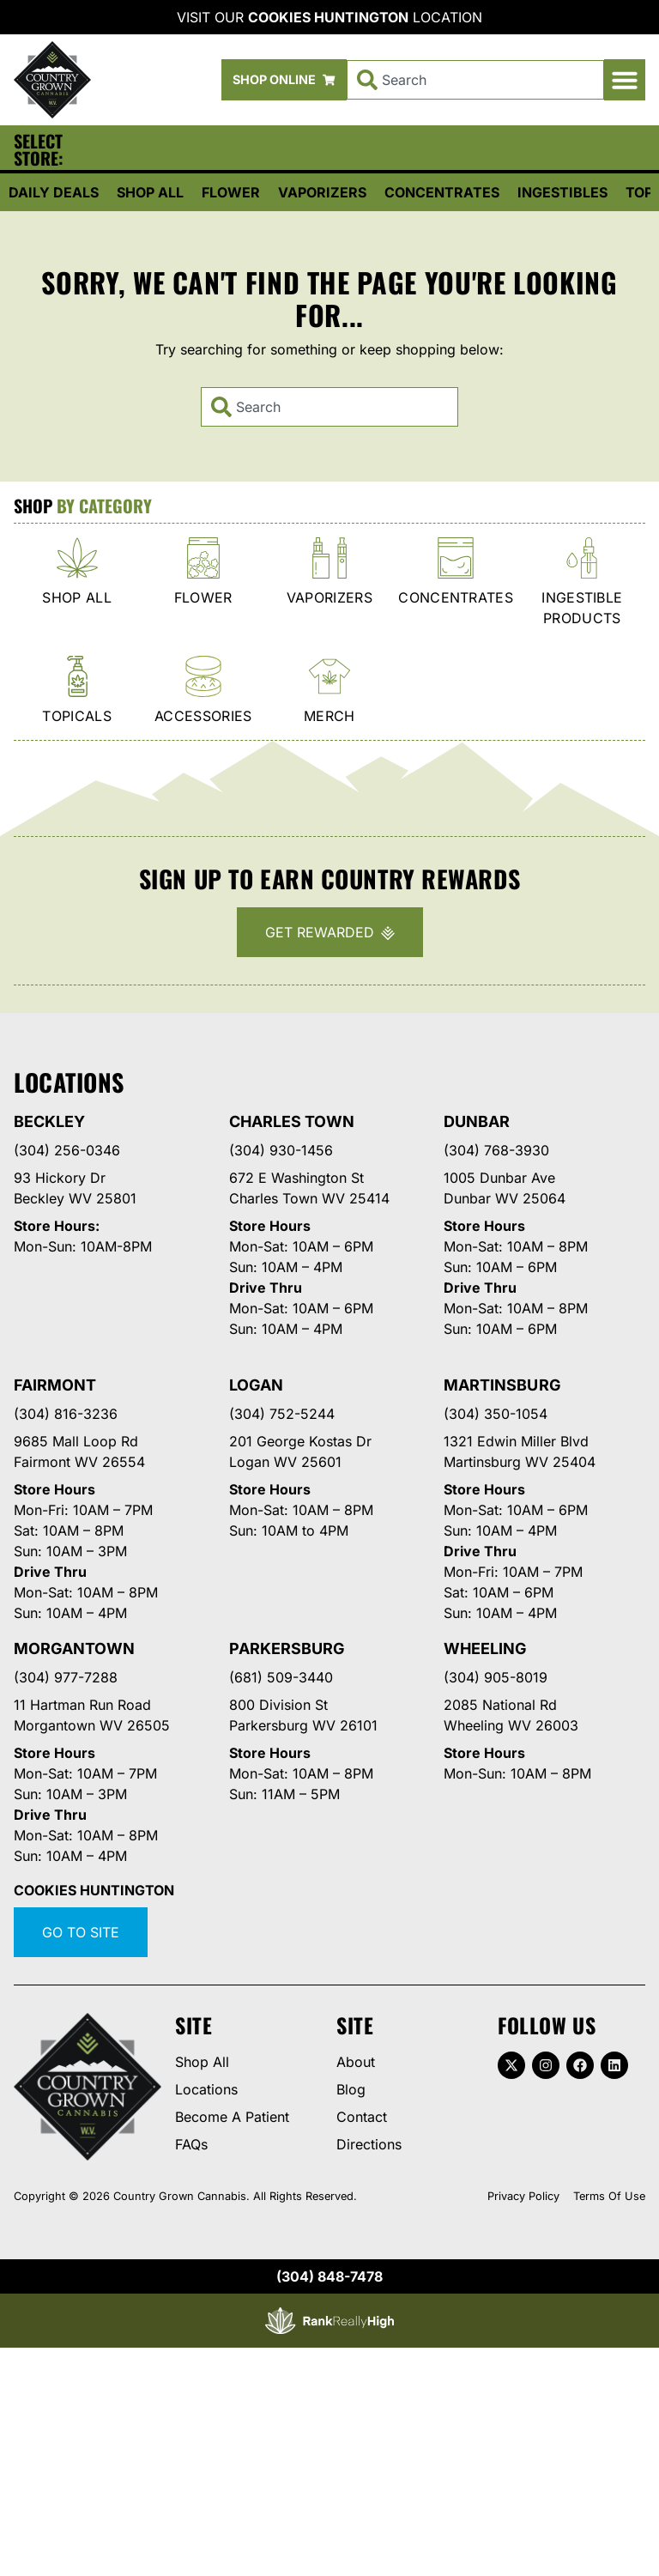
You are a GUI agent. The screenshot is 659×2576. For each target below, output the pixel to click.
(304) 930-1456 (281, 1150)
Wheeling (485, 1649)
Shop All (150, 192)
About (355, 2061)
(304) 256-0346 (67, 1150)
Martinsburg (502, 1385)
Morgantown (74, 1649)
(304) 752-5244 (282, 1413)
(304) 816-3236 (66, 1413)
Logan (256, 1385)
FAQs (191, 2144)
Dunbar (477, 1121)
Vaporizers (322, 192)
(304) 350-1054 (495, 1413)
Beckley (49, 1121)
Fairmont (55, 1385)
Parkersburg (287, 1649)
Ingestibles (562, 192)
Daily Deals (54, 192)
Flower (231, 192)
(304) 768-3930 (496, 1150)
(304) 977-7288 (66, 1677)
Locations (206, 2089)
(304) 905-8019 (495, 1677)
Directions (369, 2144)
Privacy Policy (523, 2196)
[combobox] (475, 80)
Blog (351, 2089)
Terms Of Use (609, 2196)
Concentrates (441, 192)
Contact (361, 2116)
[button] (624, 79)
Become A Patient (232, 2116)
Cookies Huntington (328, 17)
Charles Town (291, 1121)
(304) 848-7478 (329, 2276)
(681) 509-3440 (281, 1677)
